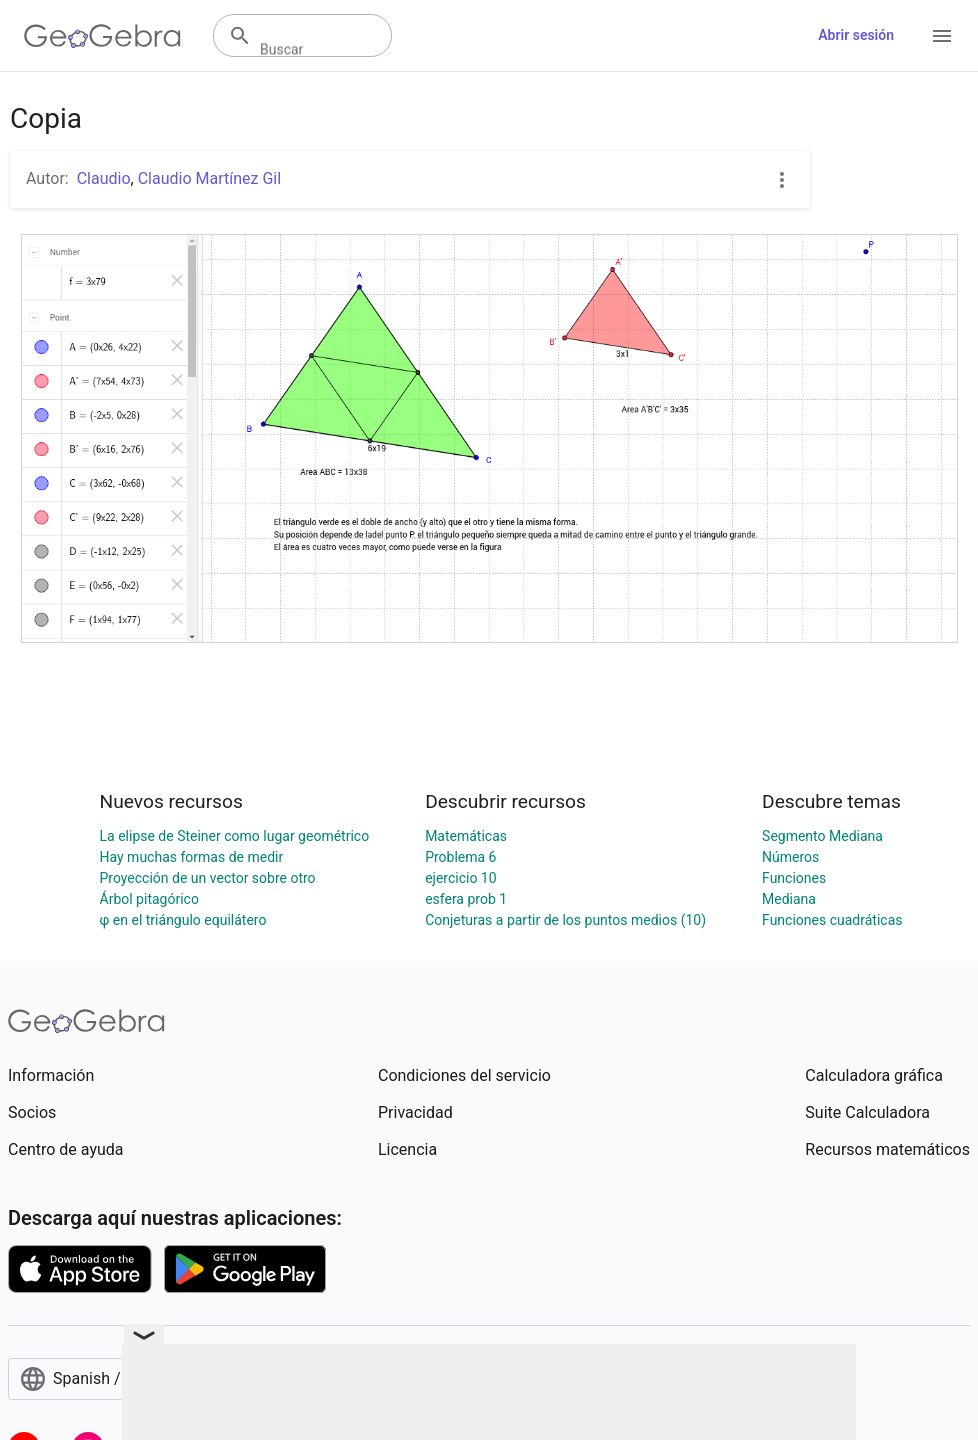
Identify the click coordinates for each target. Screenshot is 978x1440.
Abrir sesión (856, 35)
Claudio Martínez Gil (209, 178)
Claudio (104, 178)
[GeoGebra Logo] (102, 36)
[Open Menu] (942, 36)
